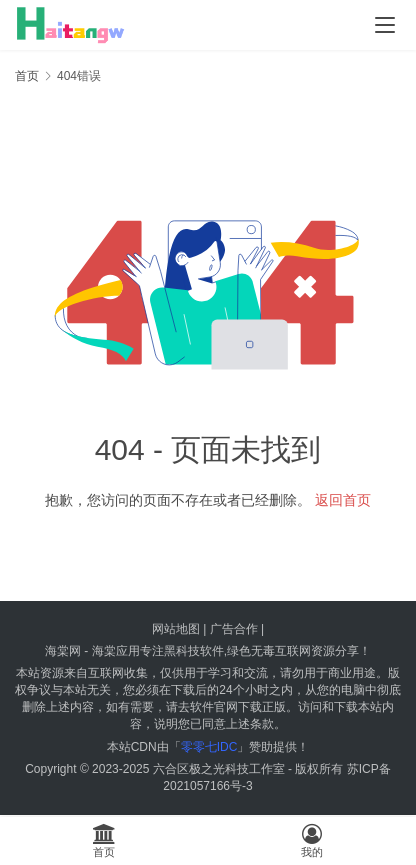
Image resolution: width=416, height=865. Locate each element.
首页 (27, 76)
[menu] (385, 25)
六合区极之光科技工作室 (219, 769)
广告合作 (234, 629)
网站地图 (176, 629)
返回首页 (343, 500)
